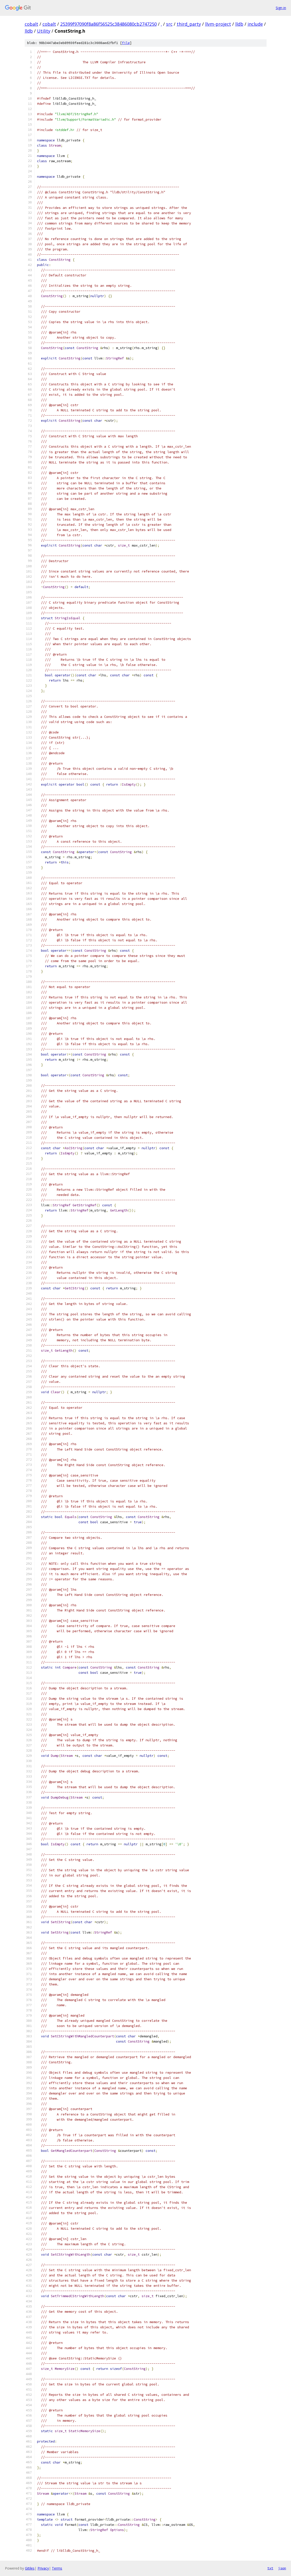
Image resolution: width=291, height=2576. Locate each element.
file (126, 43)
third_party (189, 24)
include (255, 24)
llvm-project (218, 24)
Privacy (43, 2568)
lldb (239, 24)
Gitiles (30, 2568)
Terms (57, 2568)
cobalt (31, 24)
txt (270, 2568)
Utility (43, 31)
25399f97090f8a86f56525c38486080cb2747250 (108, 24)
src (169, 24)
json (282, 2568)
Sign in (281, 7)
